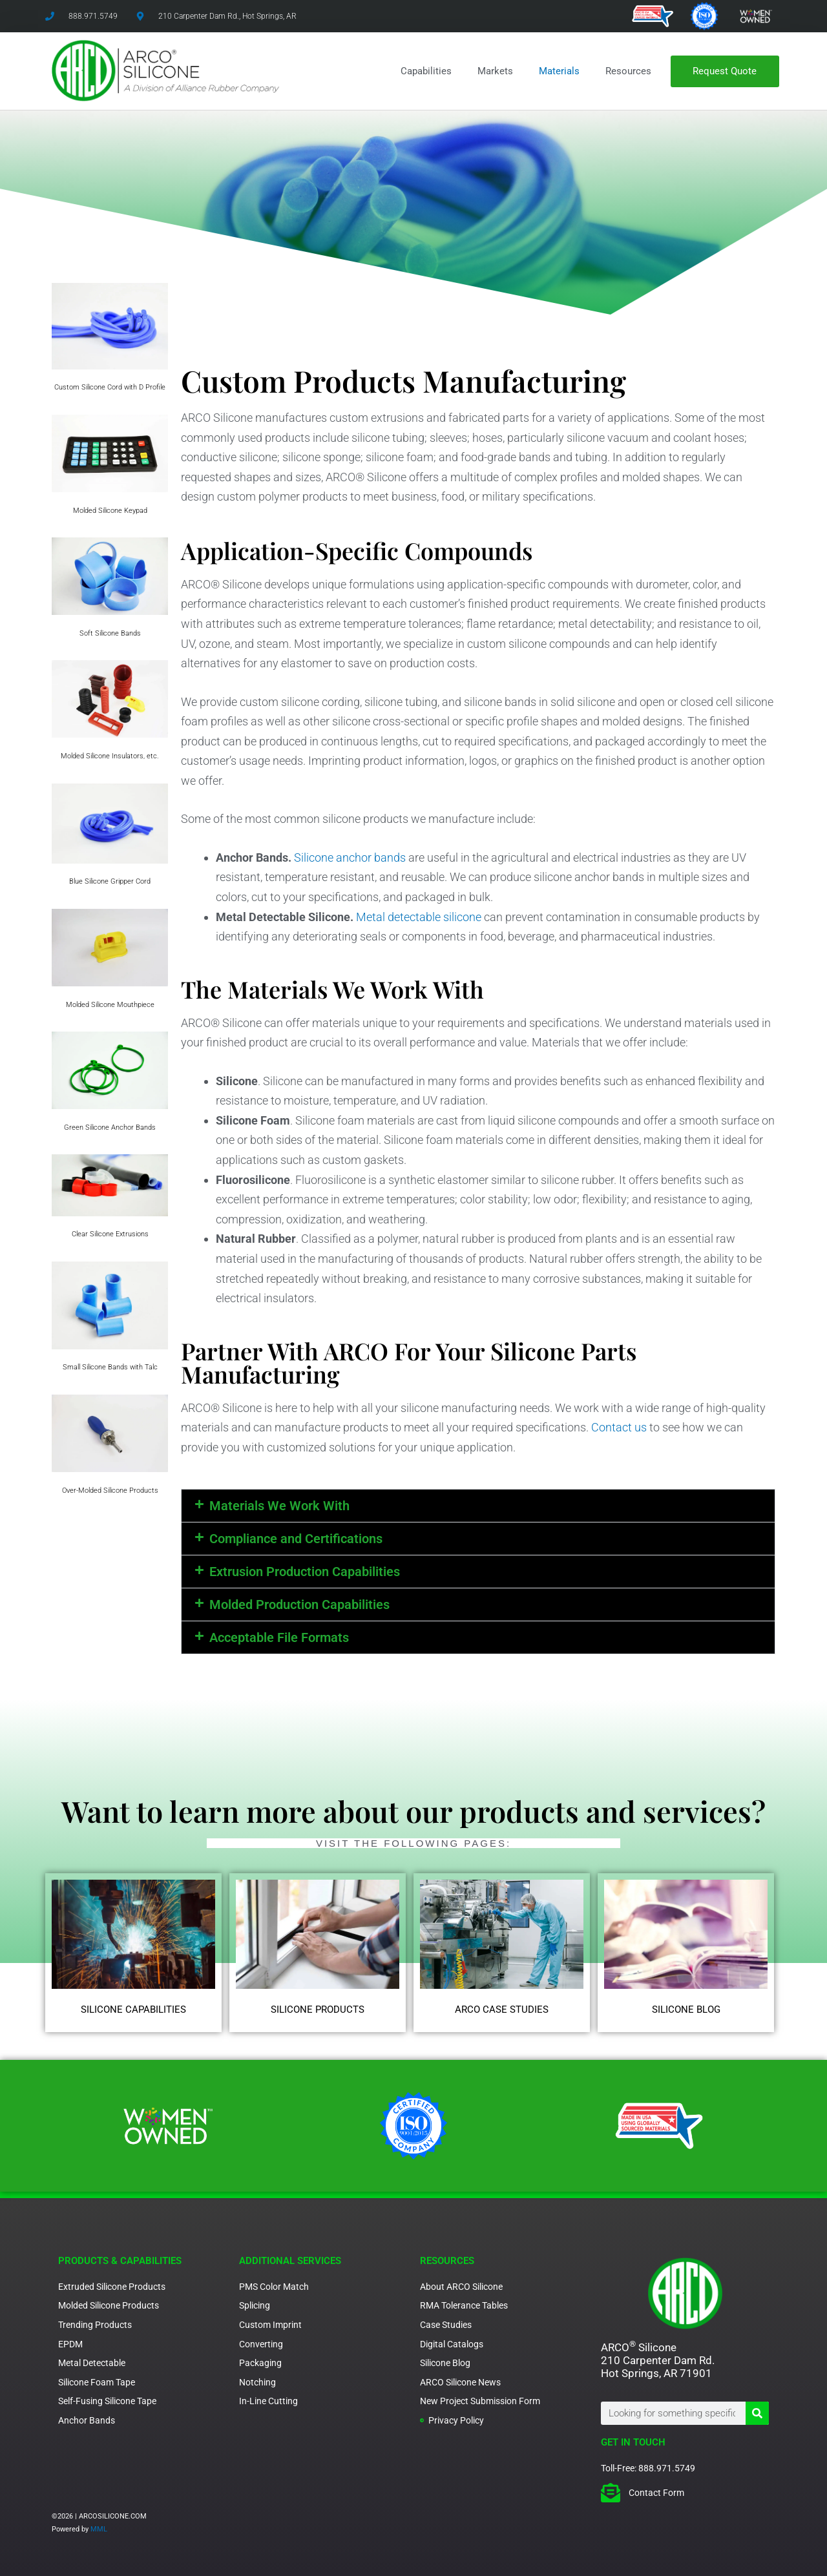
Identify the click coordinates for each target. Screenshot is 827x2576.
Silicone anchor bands (350, 857)
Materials (559, 71)
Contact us (619, 1427)
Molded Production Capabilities (299, 1604)
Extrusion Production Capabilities (304, 1571)
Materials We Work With (279, 1505)
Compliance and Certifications (295, 1538)
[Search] (757, 2413)
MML (98, 2529)
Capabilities (426, 71)
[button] (478, 1506)
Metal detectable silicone (418, 917)
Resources (628, 71)
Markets (495, 71)
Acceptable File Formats (279, 1637)
